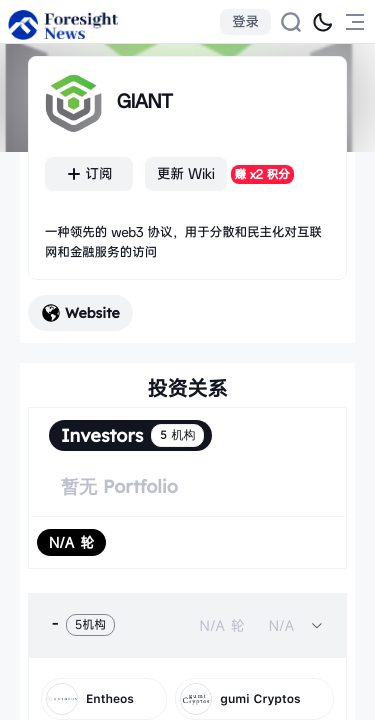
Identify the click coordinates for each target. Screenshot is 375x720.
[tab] (187, 625)
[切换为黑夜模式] (323, 22)
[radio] (71, 542)
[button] (187, 625)
